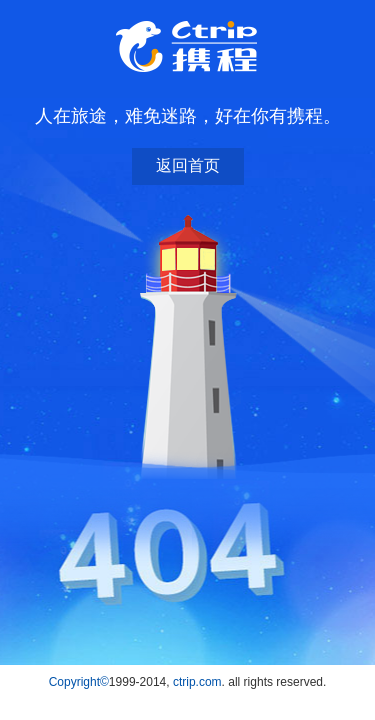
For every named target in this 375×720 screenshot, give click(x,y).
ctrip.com (197, 682)
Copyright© (79, 682)
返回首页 (188, 165)
